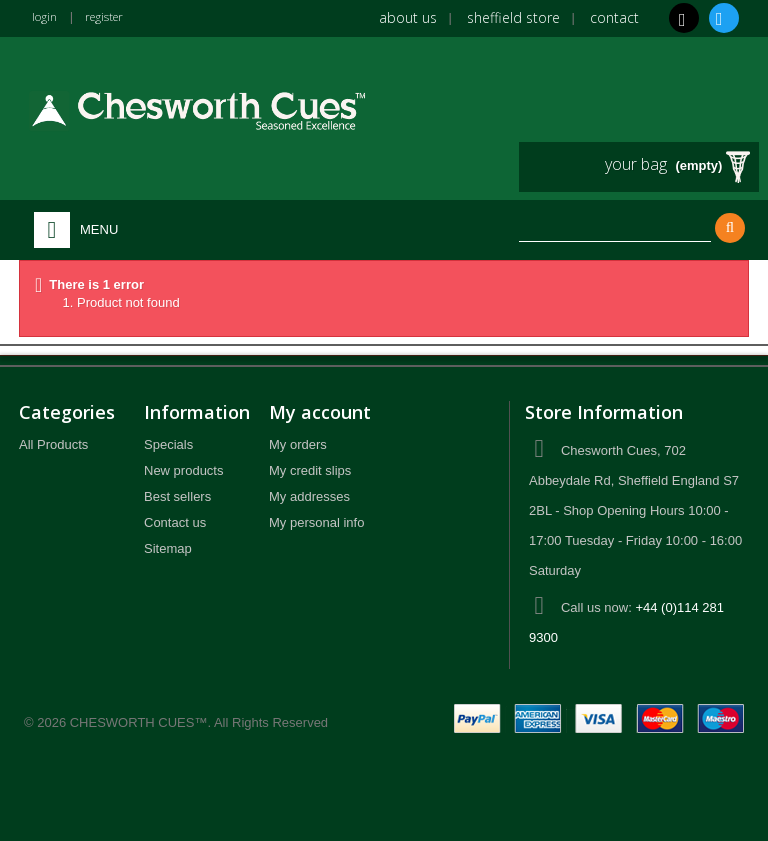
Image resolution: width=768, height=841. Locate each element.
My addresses (309, 496)
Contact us (175, 522)
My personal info (316, 522)
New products (183, 470)
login (47, 16)
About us (408, 17)
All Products (53, 444)
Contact (614, 17)
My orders (298, 444)
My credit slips (310, 470)
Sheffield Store (513, 17)
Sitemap (168, 548)
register (114, 16)
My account (320, 412)
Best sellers (177, 496)
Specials (168, 444)
